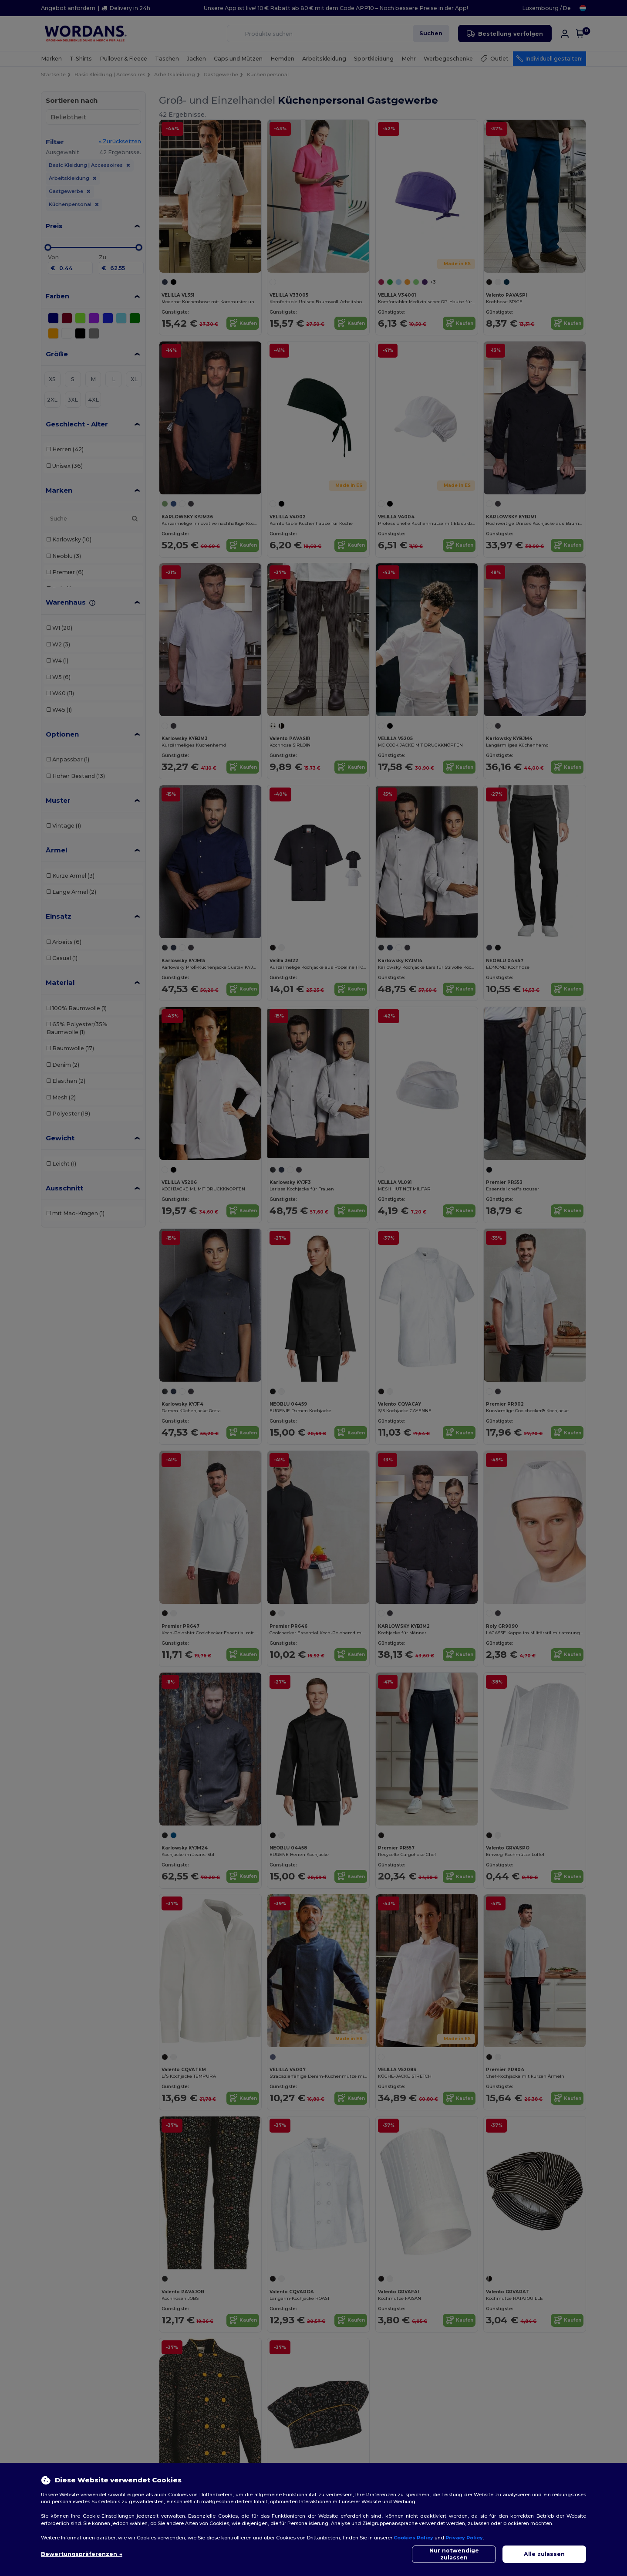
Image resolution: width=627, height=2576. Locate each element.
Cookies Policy (413, 2538)
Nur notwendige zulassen (454, 2554)
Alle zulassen (544, 2554)
